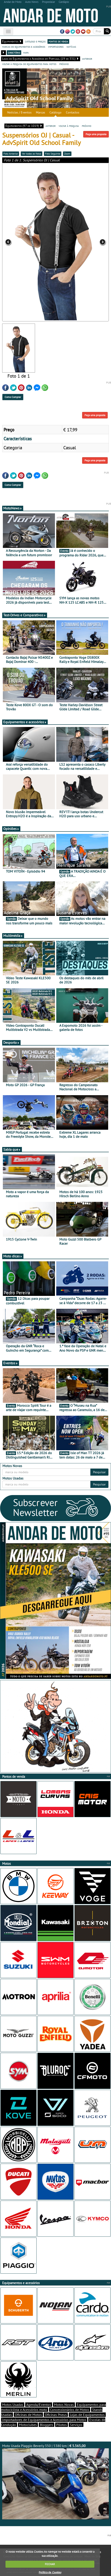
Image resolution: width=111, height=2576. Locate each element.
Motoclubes (28, 2425)
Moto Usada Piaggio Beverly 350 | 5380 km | (55, 2481)
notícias (71, 47)
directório (14, 52)
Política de (50, 2572)
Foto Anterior (11, 153)
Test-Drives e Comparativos (24, 615)
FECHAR (50, 2564)
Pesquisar (99, 1472)
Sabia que (12, 1149)
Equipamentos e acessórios (25, 722)
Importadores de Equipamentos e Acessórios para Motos (44, 2419)
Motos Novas (64, 2404)
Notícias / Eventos (19, 112)
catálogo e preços (35, 41)
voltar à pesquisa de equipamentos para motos (29, 64)
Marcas (40, 112)
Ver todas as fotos (31, 153)
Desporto (11, 1042)
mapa (26, 52)
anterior (87, 59)
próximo (64, 64)
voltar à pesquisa (69, 126)
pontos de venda (58, 41)
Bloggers (46, 2425)
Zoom (67, 153)
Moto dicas (12, 1256)
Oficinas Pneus (56, 2414)
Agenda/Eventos (38, 2404)
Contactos (72, 112)
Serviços (76, 2425)
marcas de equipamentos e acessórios (23, 47)
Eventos (10, 1363)
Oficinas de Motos (28, 2414)
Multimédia (13, 935)
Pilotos (61, 2425)
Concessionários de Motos (69, 2409)
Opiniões (11, 828)
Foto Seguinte (52, 153)
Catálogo (55, 112)
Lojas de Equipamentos (87, 2414)
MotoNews (12, 508)
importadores (55, 47)
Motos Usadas (12, 2404)
